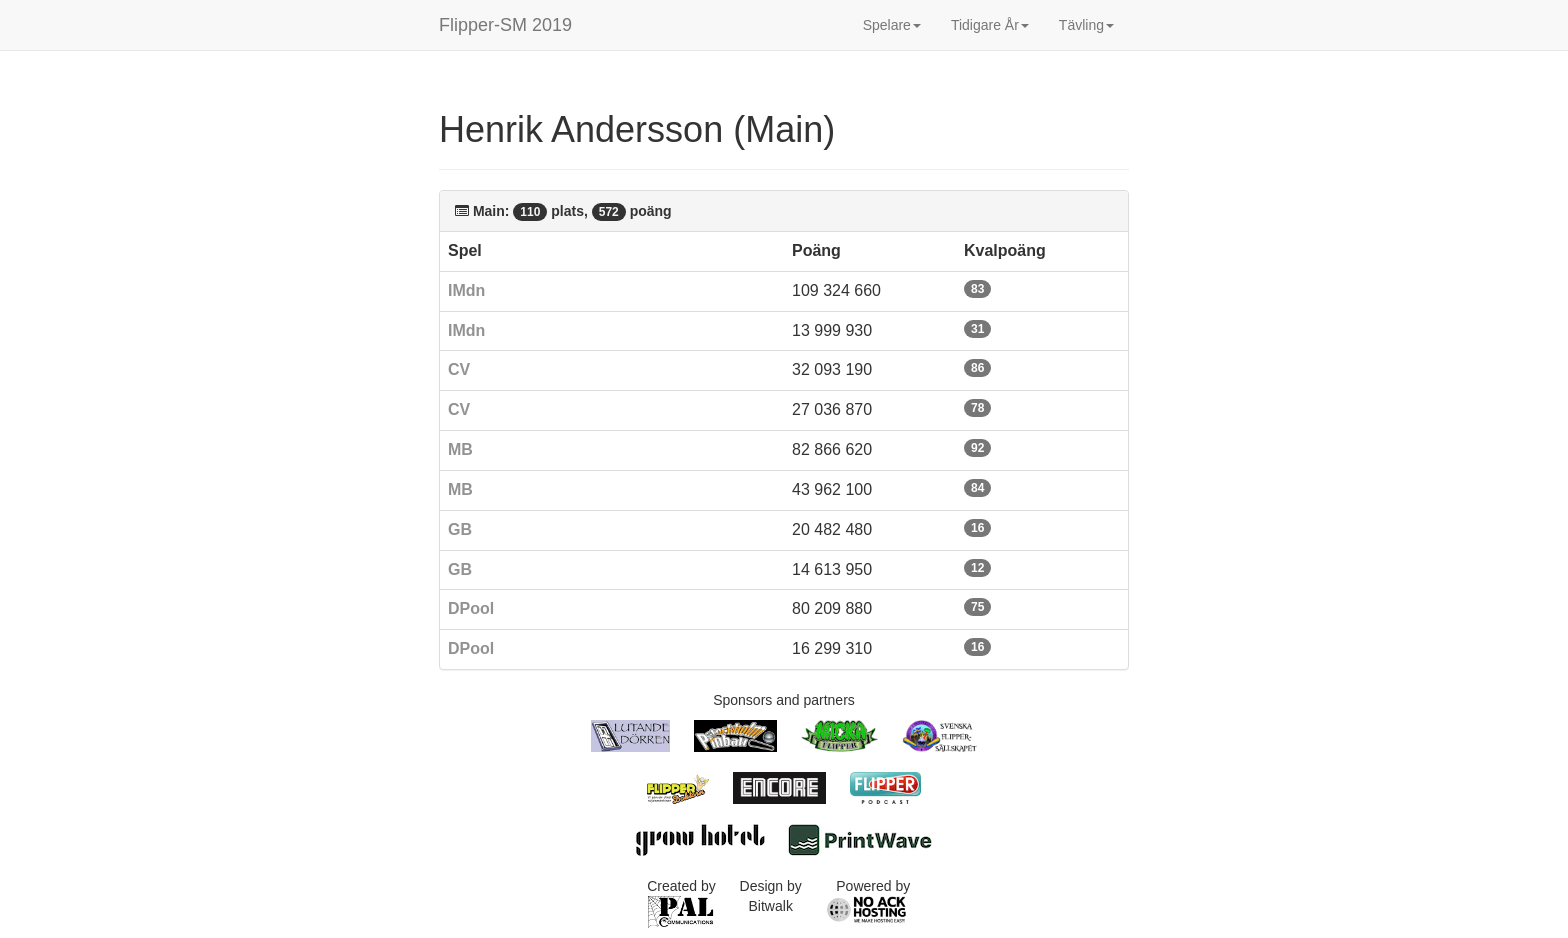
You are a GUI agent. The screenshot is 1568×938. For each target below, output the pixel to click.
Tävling (1086, 25)
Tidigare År (990, 25)
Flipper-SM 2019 (505, 25)
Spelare (892, 25)
